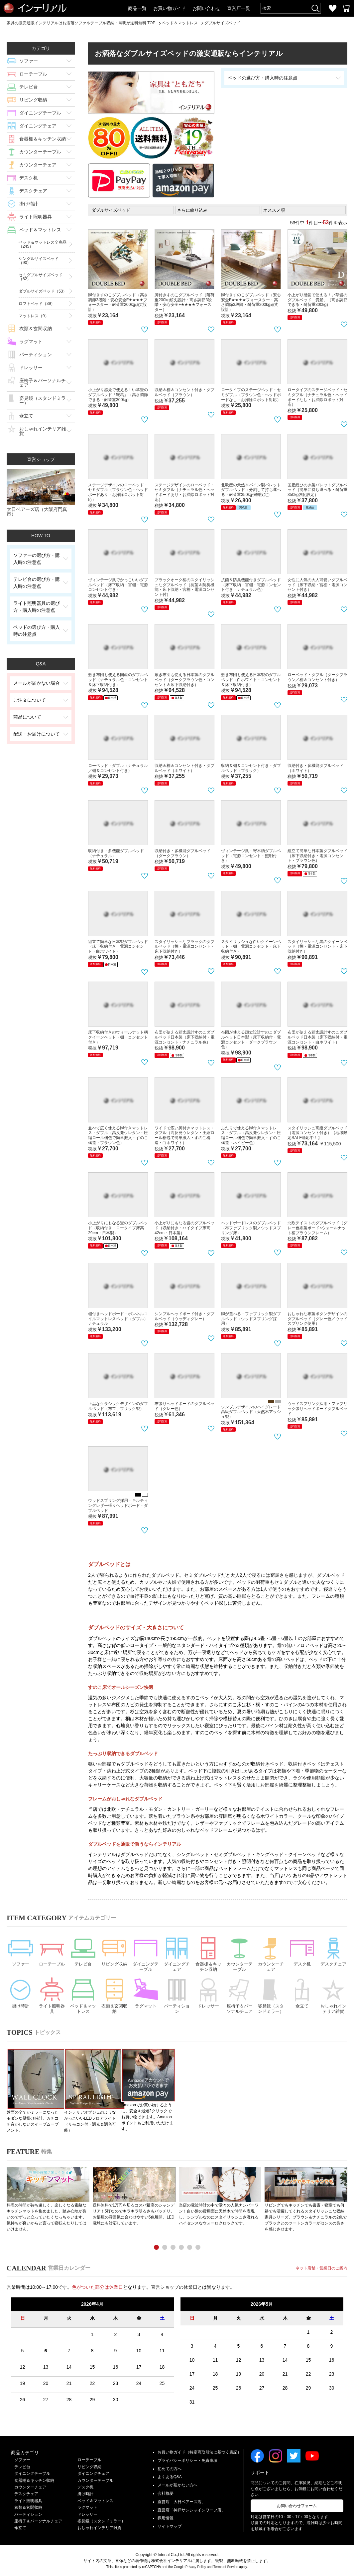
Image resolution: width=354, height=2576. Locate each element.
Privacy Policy (195, 2566)
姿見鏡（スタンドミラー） (42, 400)
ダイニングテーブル (40, 113)
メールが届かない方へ (177, 2484)
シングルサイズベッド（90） (39, 260)
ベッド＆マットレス (40, 229)
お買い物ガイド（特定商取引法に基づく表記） (199, 2452)
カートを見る (346, 8)
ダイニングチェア (38, 125)
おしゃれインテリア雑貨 (42, 431)
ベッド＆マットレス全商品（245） (42, 244)
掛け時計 (28, 203)
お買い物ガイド (169, 8)
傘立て (26, 415)
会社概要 (166, 2493)
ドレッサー (31, 367)
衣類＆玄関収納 (35, 328)
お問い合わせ (206, 8)
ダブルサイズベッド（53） (43, 291)
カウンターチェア (38, 164)
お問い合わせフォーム (297, 2505)
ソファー (28, 61)
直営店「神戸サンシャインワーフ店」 (191, 2509)
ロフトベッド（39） (37, 303)
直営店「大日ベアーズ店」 (181, 2501)
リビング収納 (33, 100)
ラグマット (31, 341)
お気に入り (332, 8)
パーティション (35, 354)
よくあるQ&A (170, 2476)
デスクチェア (33, 190)
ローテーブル (33, 74)
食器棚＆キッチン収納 (42, 138)
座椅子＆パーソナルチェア (42, 383)
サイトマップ (169, 2526)
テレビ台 (28, 87)
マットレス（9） (34, 316)
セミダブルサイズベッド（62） (40, 277)
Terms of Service (225, 2566)
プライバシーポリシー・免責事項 (187, 2460)
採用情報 (166, 2518)
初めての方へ (169, 2468)
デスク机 (28, 177)
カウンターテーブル (40, 151)
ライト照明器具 (35, 216)
